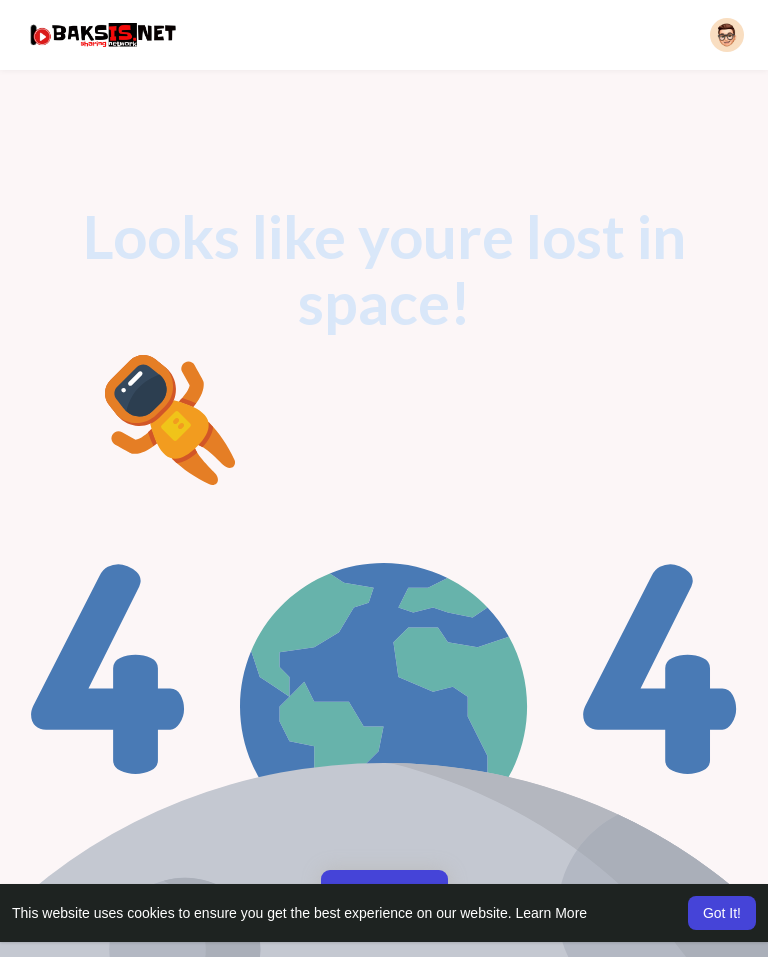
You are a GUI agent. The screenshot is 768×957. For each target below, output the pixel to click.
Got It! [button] (722, 913)
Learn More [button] (552, 913)
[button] (727, 35)
